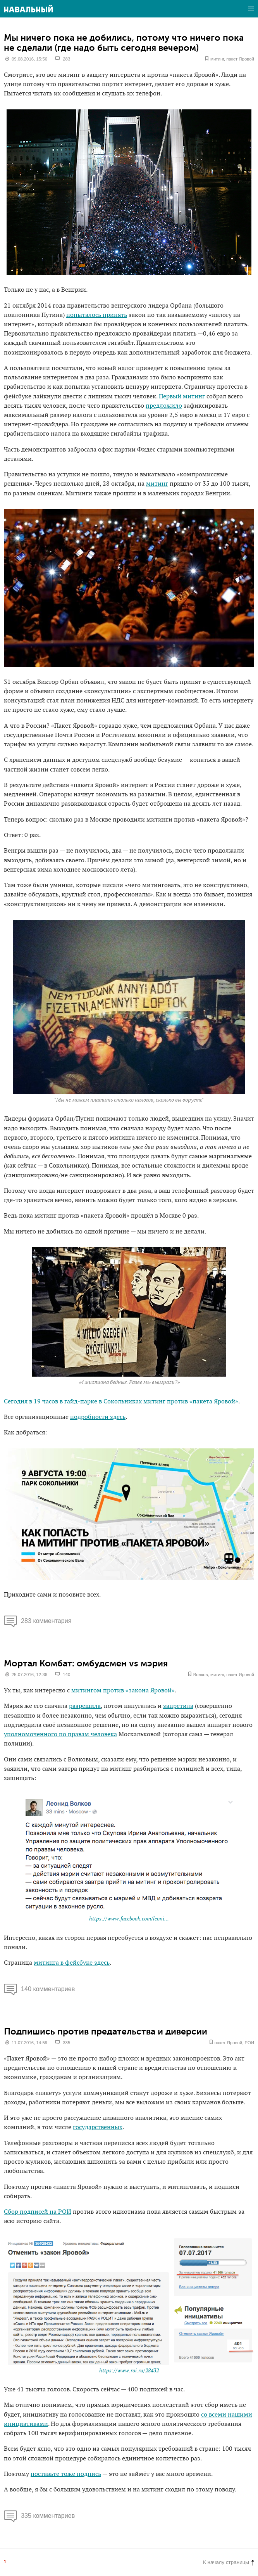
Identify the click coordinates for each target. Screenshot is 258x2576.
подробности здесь (98, 1417)
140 (66, 1674)
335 (66, 2042)
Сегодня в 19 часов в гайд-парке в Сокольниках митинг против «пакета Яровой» (121, 1401)
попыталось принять (96, 315)
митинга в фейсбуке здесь (72, 1963)
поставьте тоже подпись (66, 2474)
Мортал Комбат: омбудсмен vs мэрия (86, 1663)
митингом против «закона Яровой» (123, 1690)
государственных (97, 2127)
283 (66, 59)
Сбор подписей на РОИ (37, 2212)
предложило (164, 406)
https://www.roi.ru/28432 (129, 2371)
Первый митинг (182, 396)
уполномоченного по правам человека (60, 1734)
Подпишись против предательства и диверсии (105, 2031)
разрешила (85, 1706)
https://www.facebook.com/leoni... (129, 1919)
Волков (200, 1674)
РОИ (249, 2042)
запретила (178, 1706)
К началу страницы (228, 2562)
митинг (217, 59)
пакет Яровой (240, 59)
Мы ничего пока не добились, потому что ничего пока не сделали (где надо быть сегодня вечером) (124, 43)
